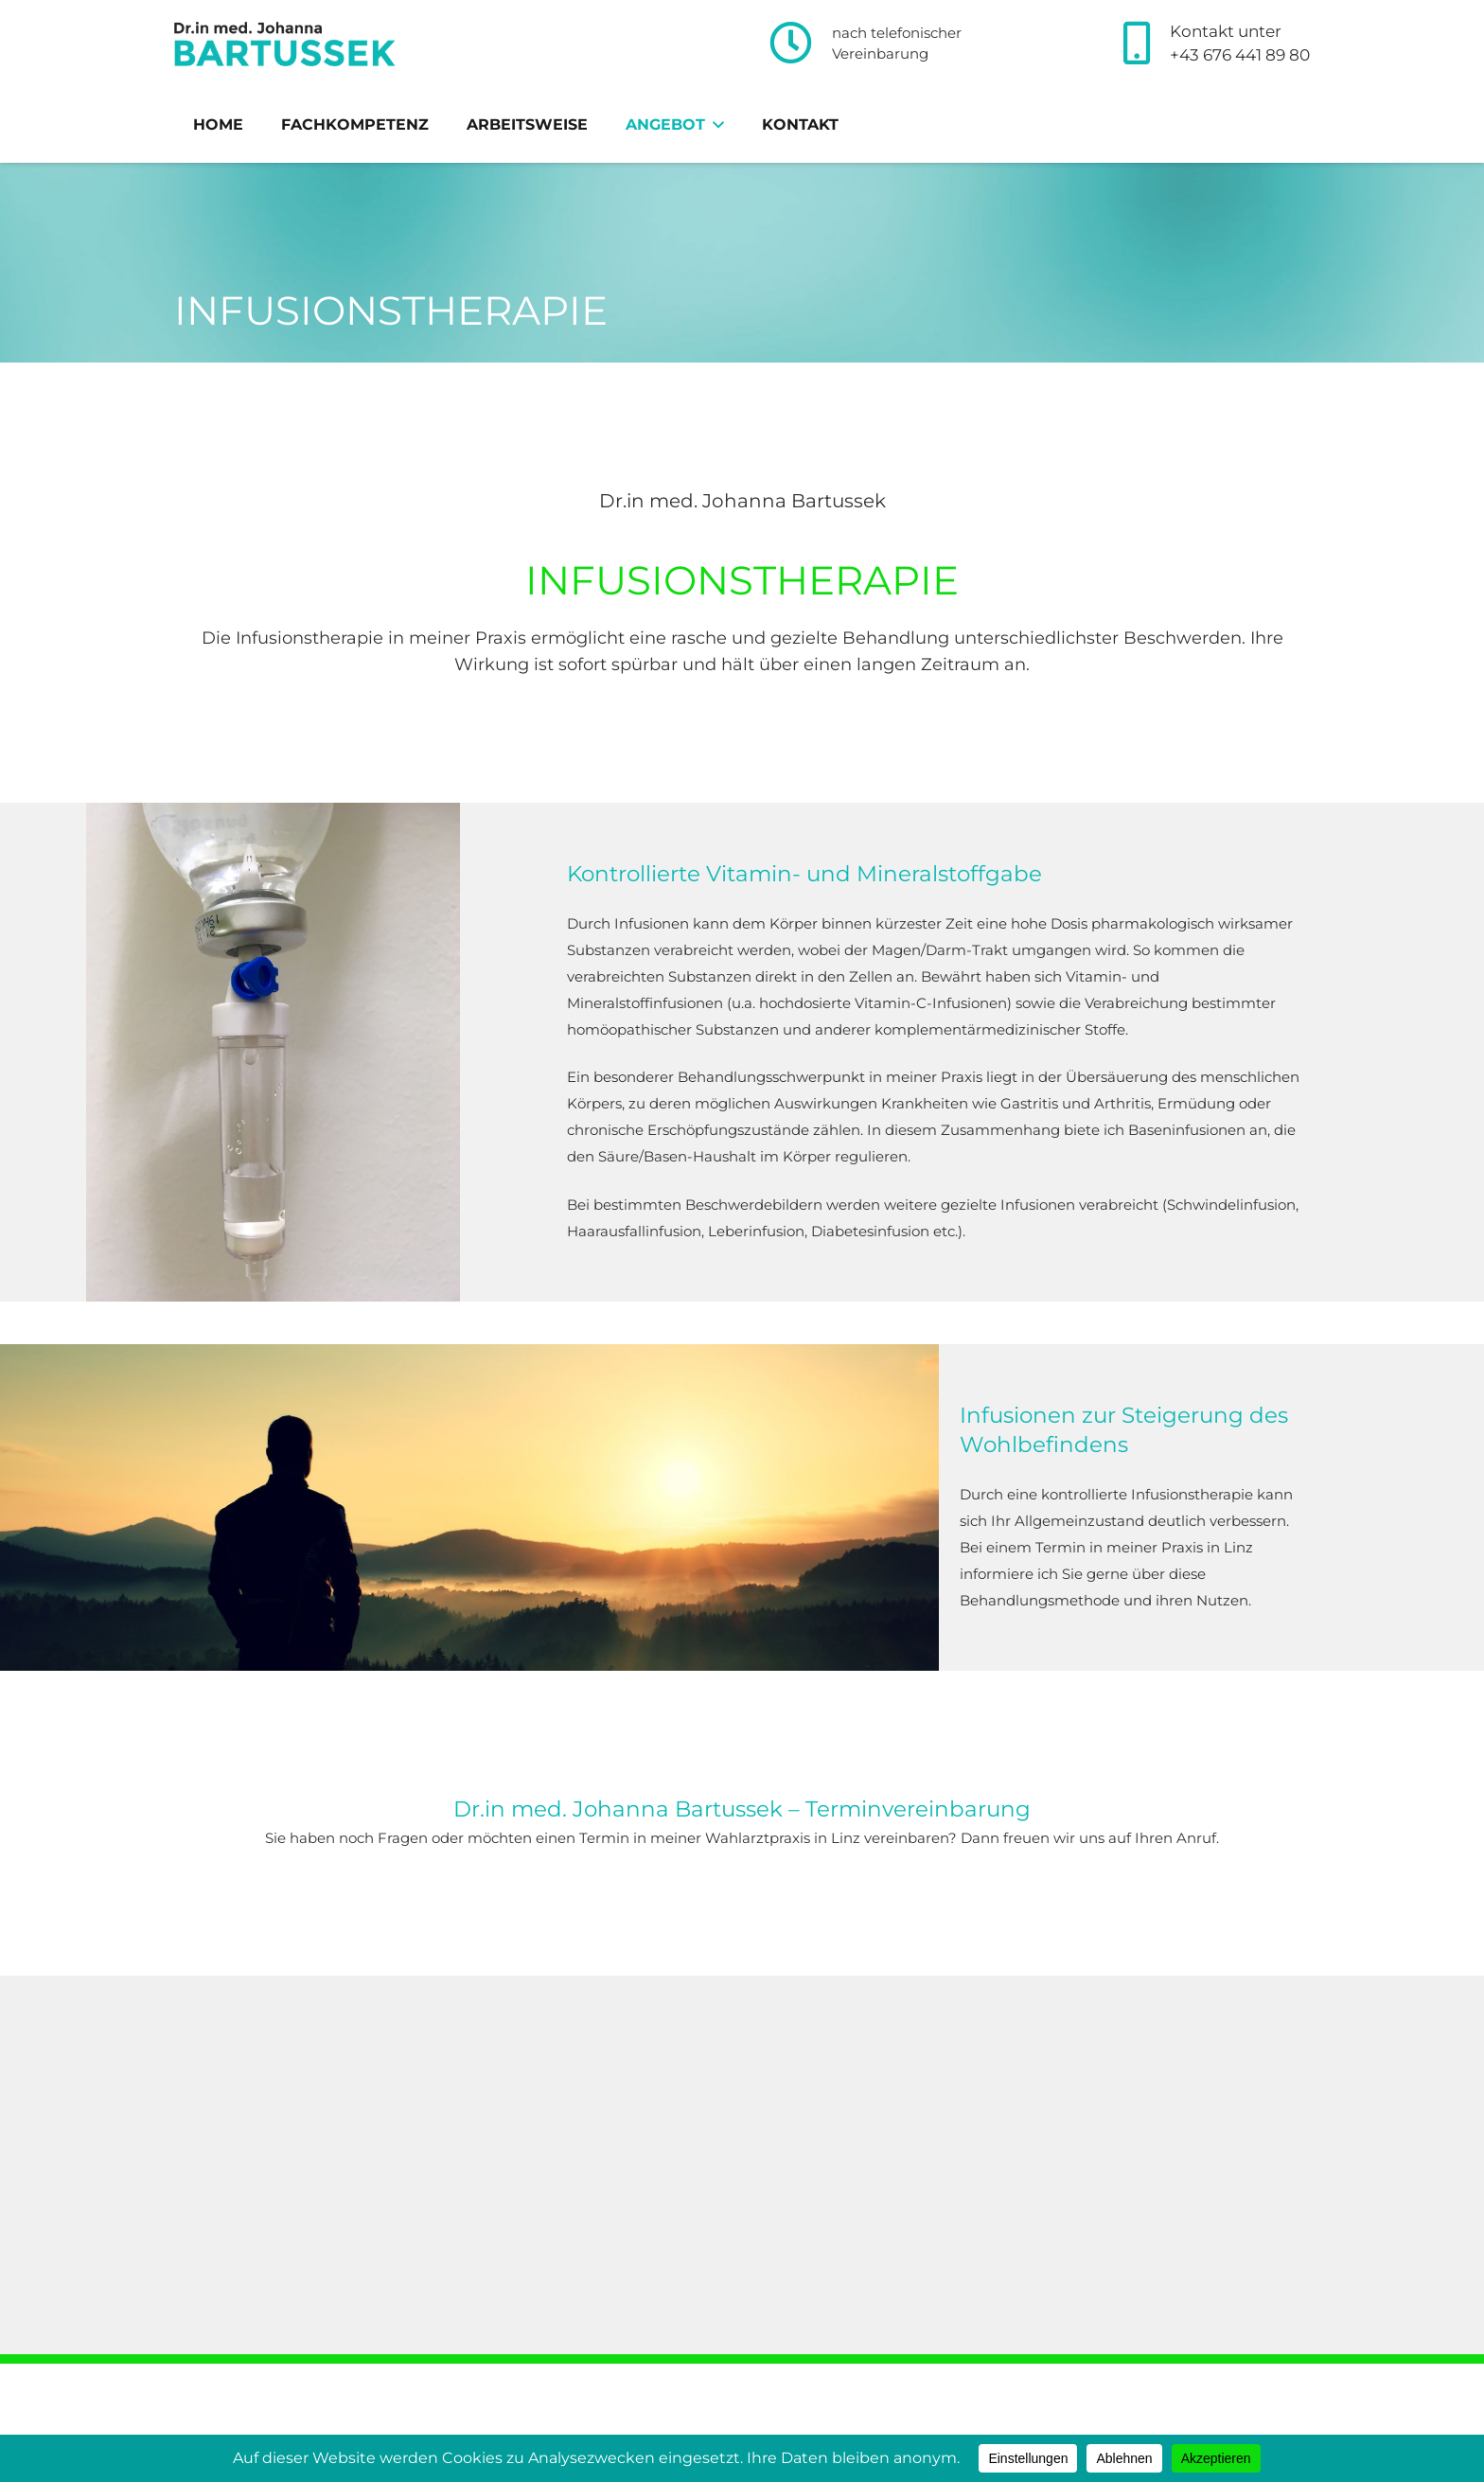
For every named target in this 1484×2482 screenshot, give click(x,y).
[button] (714, 125)
